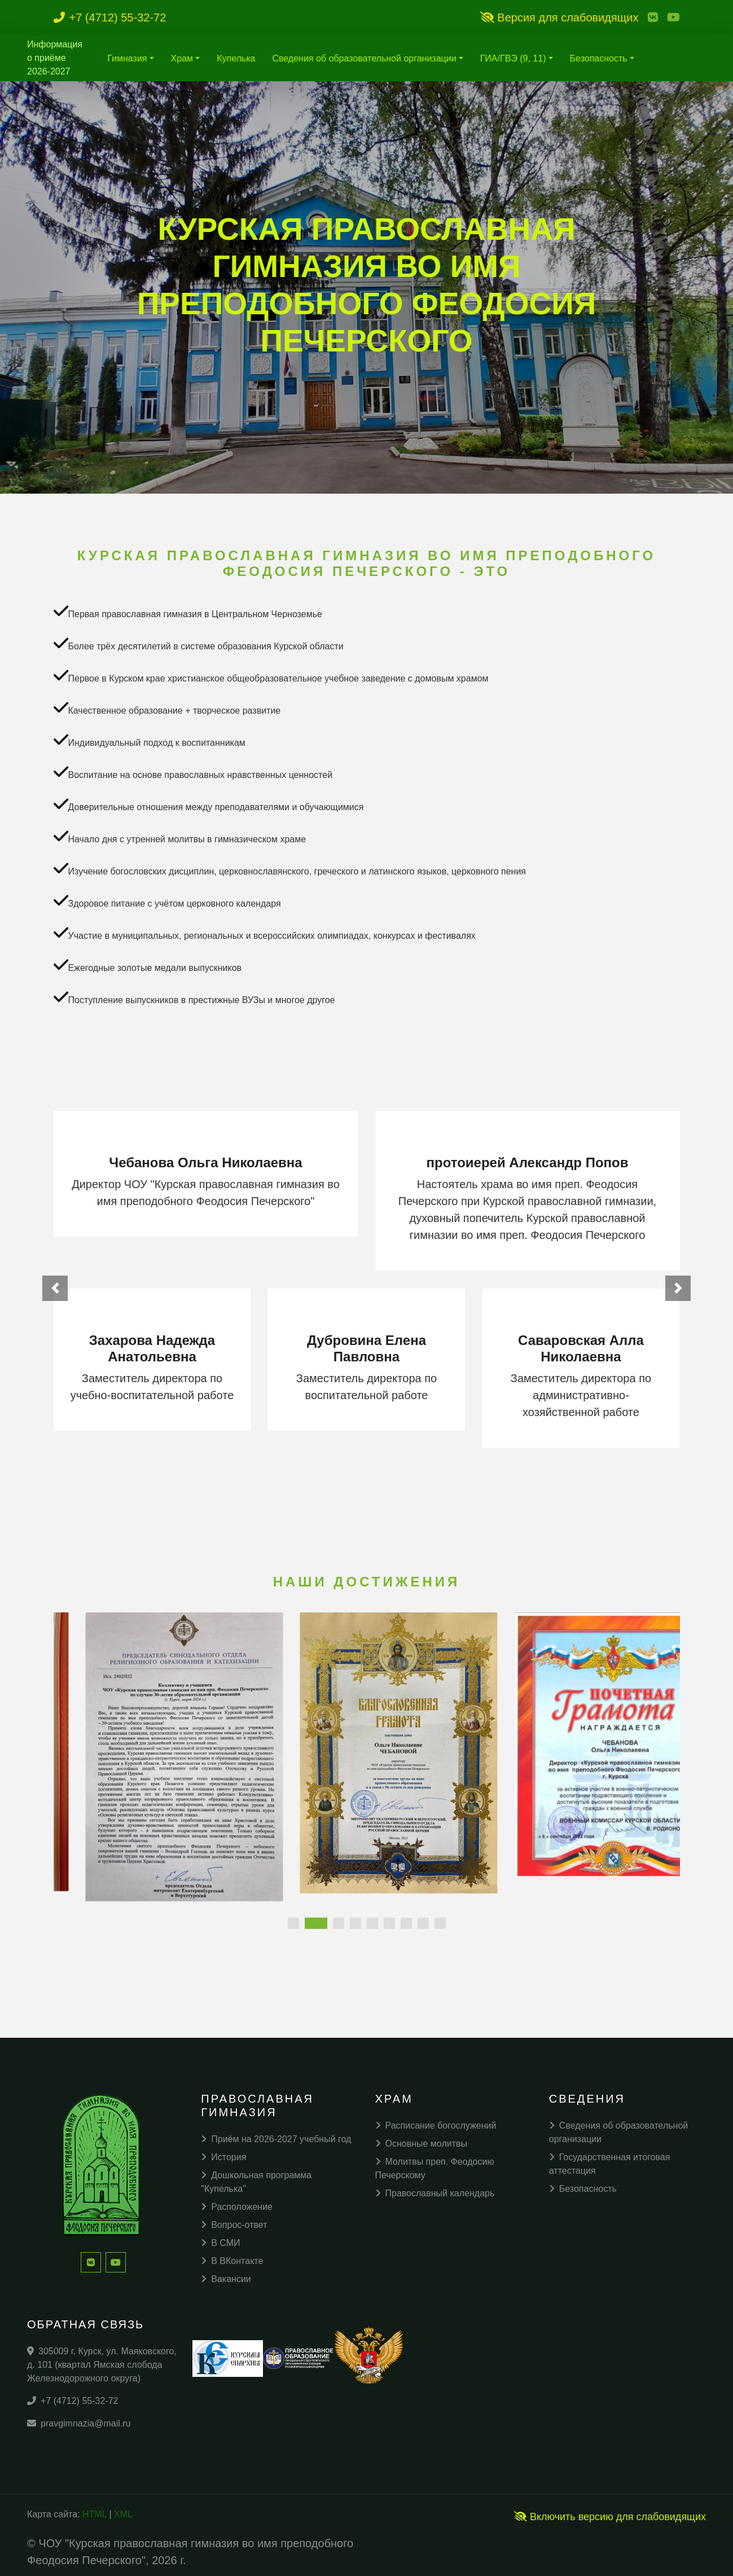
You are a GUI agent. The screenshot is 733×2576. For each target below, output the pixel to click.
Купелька (236, 58)
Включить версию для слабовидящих (610, 2516)
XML (123, 2514)
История (223, 2157)
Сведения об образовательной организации (364, 58)
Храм (182, 58)
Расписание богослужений (436, 2125)
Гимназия (127, 58)
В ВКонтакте (232, 2261)
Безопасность (598, 58)
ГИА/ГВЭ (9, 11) (513, 58)
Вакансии (226, 2279)
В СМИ (220, 2243)
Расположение (237, 2207)
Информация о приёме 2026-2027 (54, 57)
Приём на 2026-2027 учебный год (276, 2139)
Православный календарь (435, 2193)
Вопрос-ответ (234, 2225)
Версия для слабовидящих (559, 17)
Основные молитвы (421, 2143)
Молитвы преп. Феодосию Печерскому (434, 2168)
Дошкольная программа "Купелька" (256, 2181)
